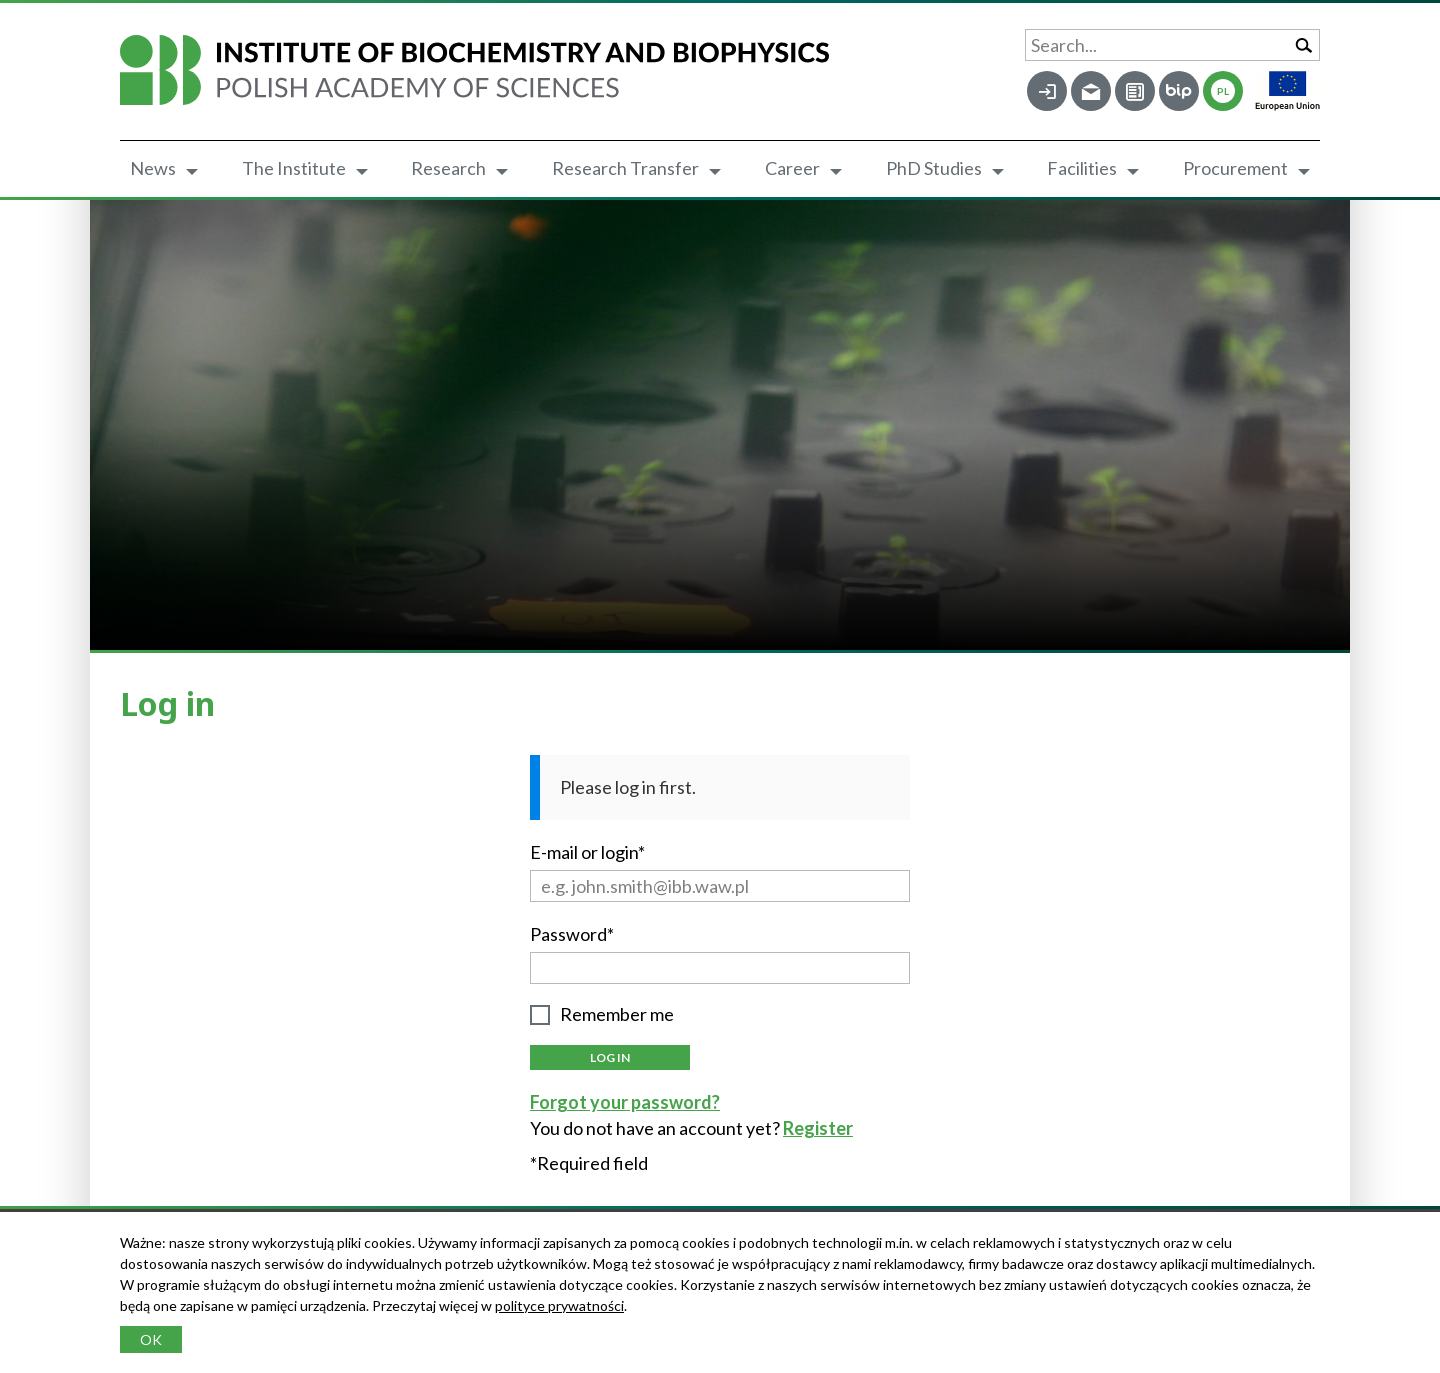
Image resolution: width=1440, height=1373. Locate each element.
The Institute (294, 168)
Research (448, 168)
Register (818, 1128)
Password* (572, 934)
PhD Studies (934, 168)
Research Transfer (625, 168)
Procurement (1235, 168)
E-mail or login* (587, 852)
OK (151, 1339)
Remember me (617, 1014)
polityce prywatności (559, 1305)
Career (792, 168)
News (153, 168)
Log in (610, 1057)
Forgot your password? (625, 1102)
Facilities (1082, 168)
